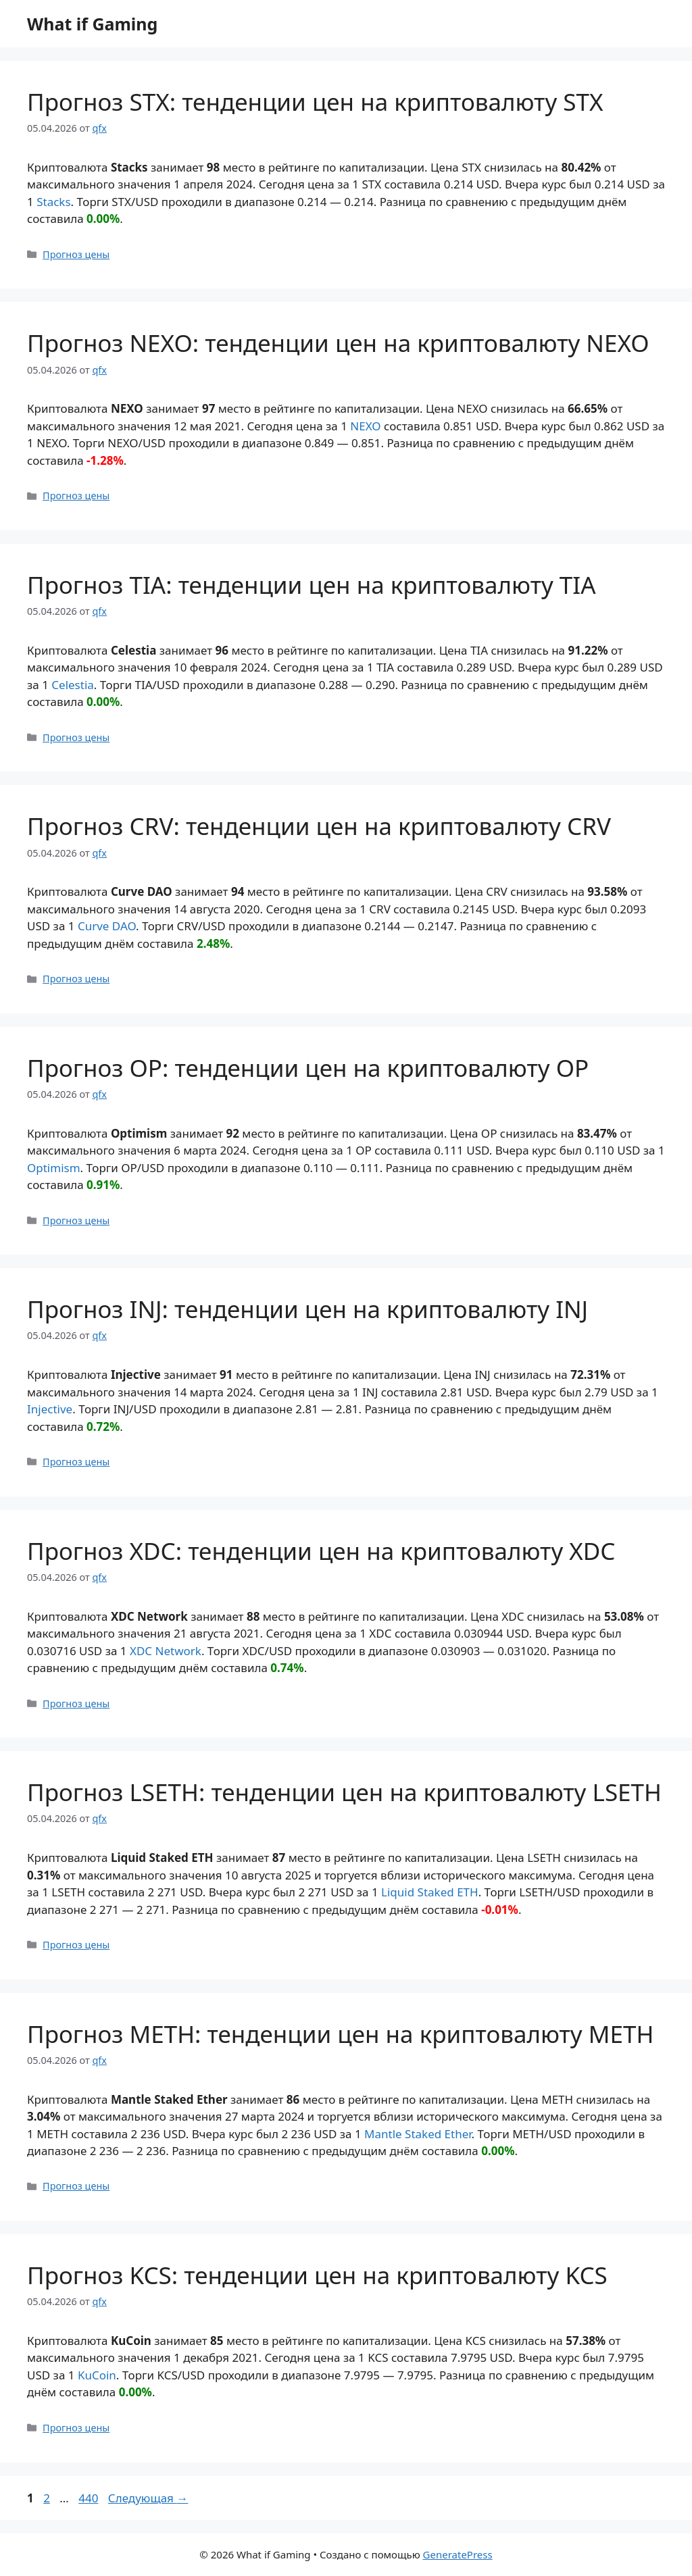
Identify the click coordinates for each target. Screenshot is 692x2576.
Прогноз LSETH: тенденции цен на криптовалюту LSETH (344, 1792)
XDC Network (165, 1651)
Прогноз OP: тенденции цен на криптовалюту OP (308, 1068)
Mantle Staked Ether (418, 2134)
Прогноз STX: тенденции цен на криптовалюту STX (315, 102)
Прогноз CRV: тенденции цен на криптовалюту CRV (319, 826)
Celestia (72, 684)
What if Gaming (92, 23)
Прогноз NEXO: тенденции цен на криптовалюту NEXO (338, 343)
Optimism (53, 1168)
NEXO (365, 426)
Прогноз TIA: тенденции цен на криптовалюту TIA (311, 585)
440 (89, 2498)
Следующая (148, 2498)
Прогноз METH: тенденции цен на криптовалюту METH (340, 2034)
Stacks (53, 201)
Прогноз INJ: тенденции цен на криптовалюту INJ (307, 1309)
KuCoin (97, 2375)
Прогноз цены (76, 254)
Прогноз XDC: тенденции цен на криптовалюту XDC (321, 1551)
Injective (49, 1409)
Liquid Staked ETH (429, 1892)
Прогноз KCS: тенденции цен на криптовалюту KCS (317, 2275)
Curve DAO (107, 926)
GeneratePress (458, 2554)
